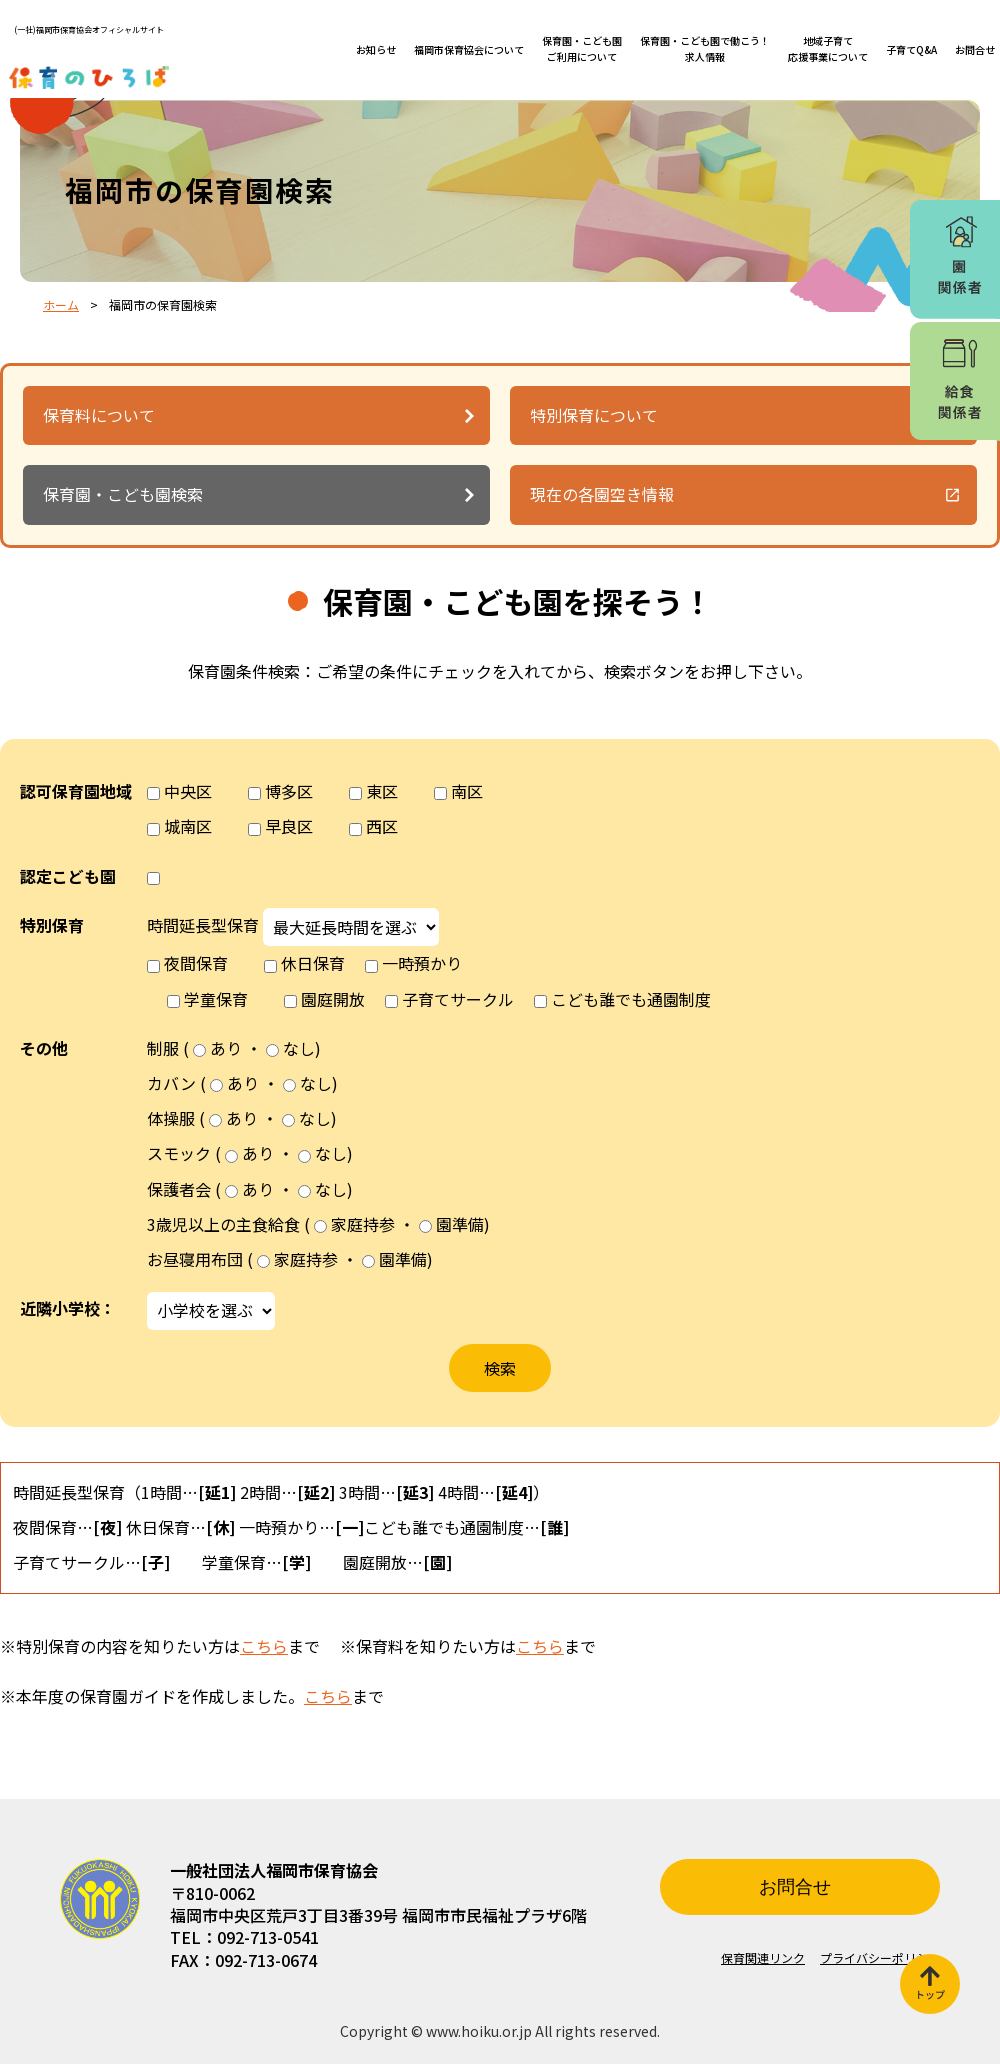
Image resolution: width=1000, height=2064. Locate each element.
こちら (264, 1646)
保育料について (99, 415)
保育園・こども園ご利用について (582, 48)
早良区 (289, 826)
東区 (382, 791)
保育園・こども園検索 (123, 494)
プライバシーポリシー (880, 1957)
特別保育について (594, 415)
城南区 (188, 826)
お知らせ (376, 49)
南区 (467, 791)
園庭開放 (333, 999)
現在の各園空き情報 (602, 494)
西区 (382, 826)
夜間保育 (196, 963)
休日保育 (313, 963)
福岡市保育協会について (469, 49)
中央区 (188, 791)
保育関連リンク (763, 1957)
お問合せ (975, 49)
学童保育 (216, 999)
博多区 (289, 791)
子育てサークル (458, 999)
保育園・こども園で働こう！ (705, 48)
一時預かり (422, 963)
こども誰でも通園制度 (631, 999)
